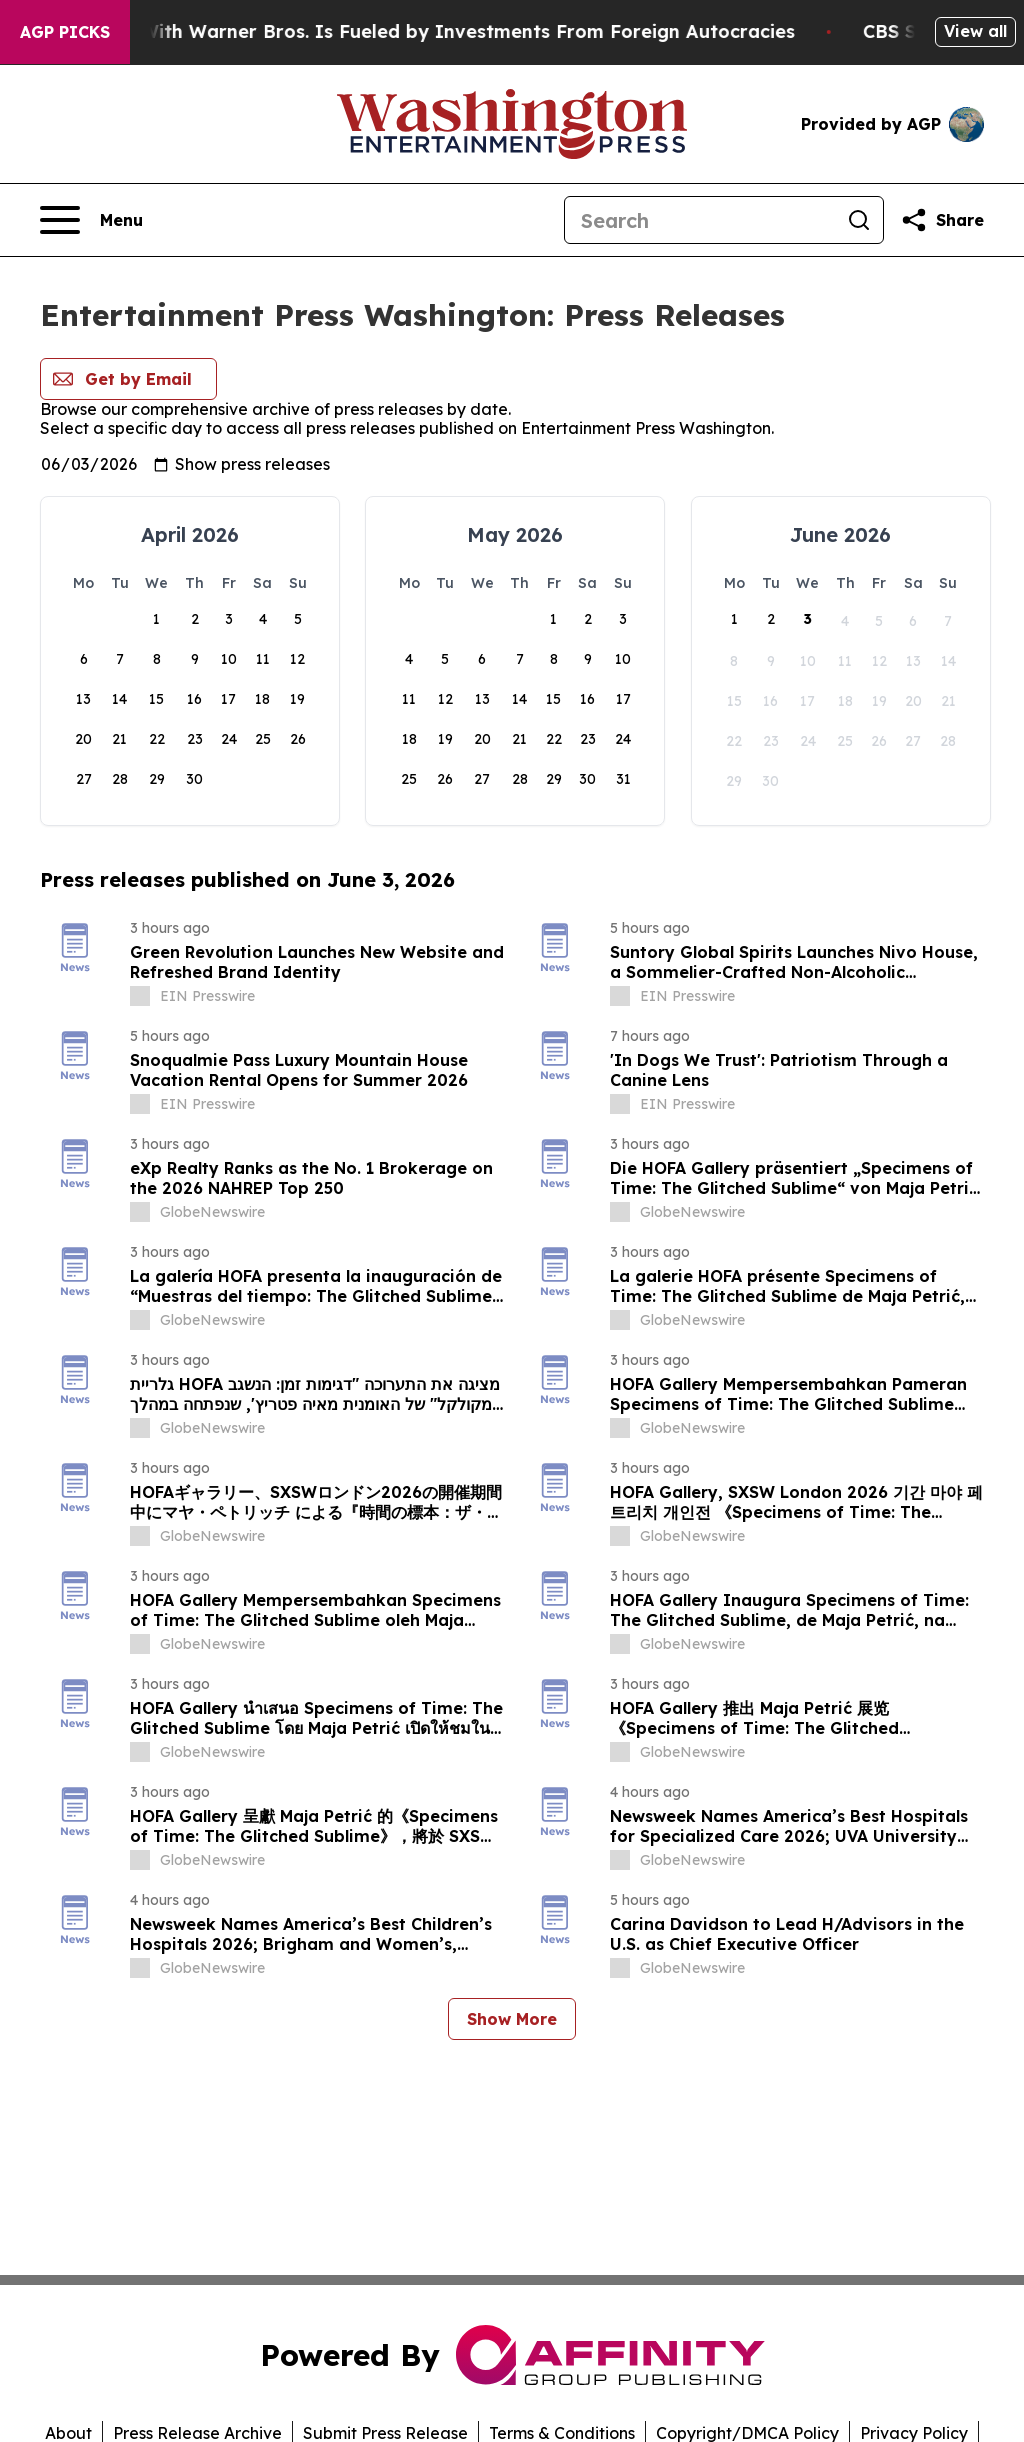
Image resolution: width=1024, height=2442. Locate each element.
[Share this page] (942, 220)
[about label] (140, 996)
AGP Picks (65, 32)
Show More (512, 2019)
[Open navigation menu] (91, 220)
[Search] (700, 220)
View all (975, 31)
